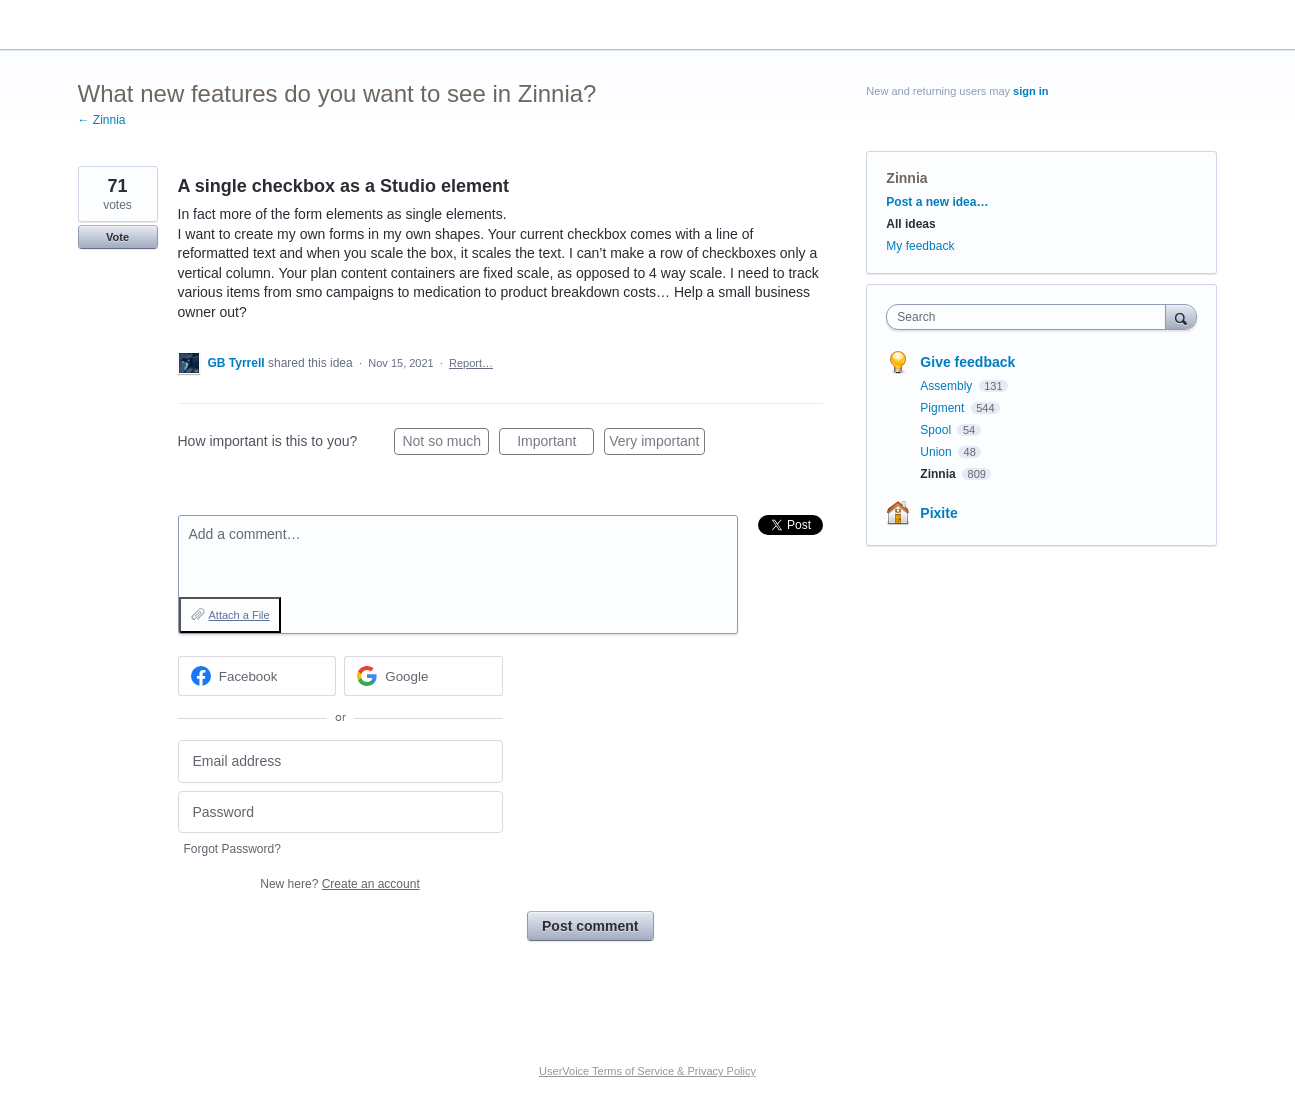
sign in (1030, 91)
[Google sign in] (423, 676)
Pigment (943, 408)
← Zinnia (102, 120)
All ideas (910, 224)
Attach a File (239, 615)
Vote (117, 237)
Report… (471, 363)
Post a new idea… (937, 202)
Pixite (938, 513)
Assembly (947, 386)
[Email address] (340, 761)
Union (937, 452)
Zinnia (906, 178)
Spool (937, 430)
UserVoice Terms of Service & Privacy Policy (647, 1071)
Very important (656, 444)
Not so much (445, 444)
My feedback (920, 246)
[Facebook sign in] (257, 676)
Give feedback (967, 362)
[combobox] (1030, 317)
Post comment (590, 926)
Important (555, 444)
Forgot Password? (232, 849)
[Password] (340, 812)
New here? (339, 884)
